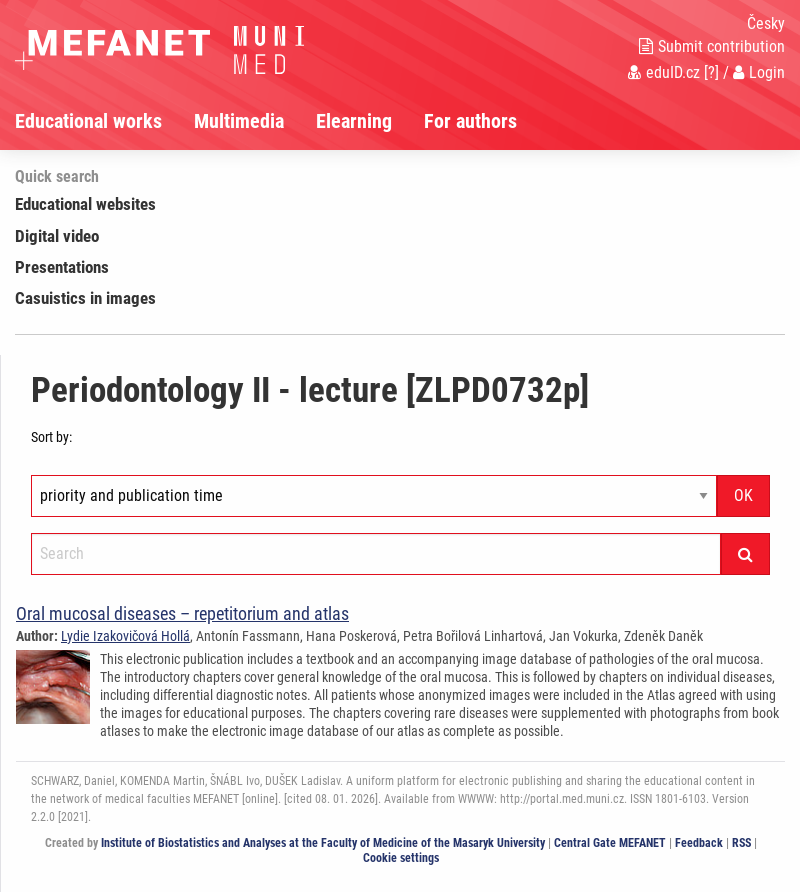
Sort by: (51, 437)
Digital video (57, 236)
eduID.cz (664, 72)
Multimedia (239, 121)
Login (759, 72)
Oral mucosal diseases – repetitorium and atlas (182, 613)
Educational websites (85, 204)
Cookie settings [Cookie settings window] (401, 858)
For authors (470, 121)
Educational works (88, 121)
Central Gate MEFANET (610, 843)
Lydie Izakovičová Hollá (125, 636)
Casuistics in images (85, 298)
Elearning (354, 121)
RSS (741, 843)
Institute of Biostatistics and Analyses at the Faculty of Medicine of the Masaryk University (323, 843)
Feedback (699, 843)
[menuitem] (104, 121)
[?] (711, 72)
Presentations (62, 267)
